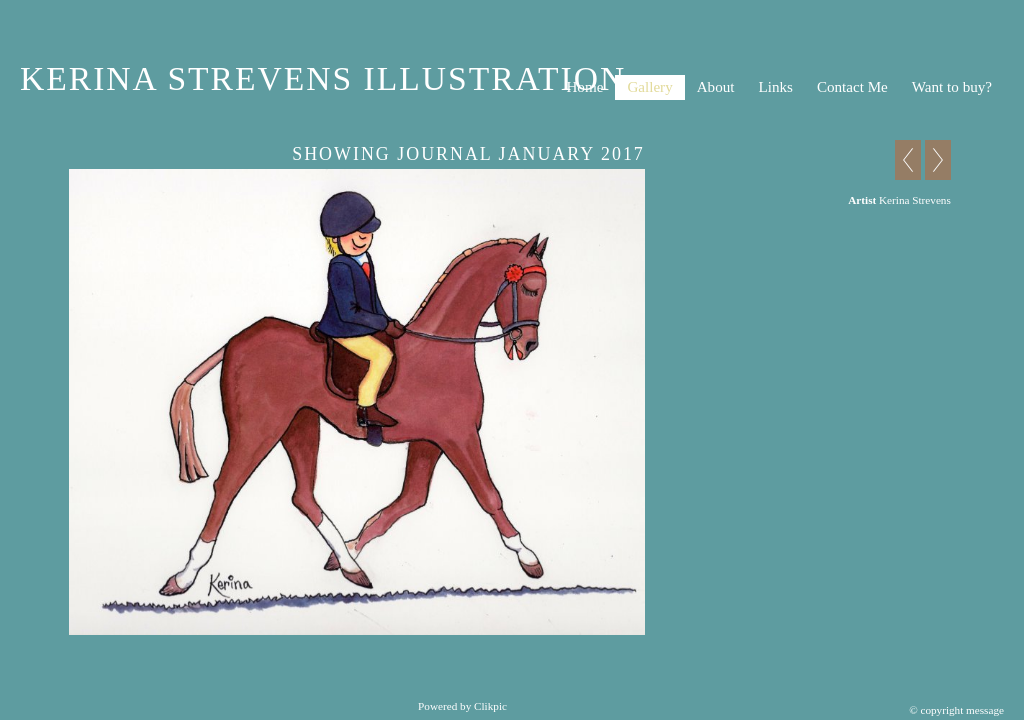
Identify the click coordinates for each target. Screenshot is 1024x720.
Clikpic (490, 706)
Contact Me (852, 87)
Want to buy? (952, 87)
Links (775, 87)
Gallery (649, 87)
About (716, 87)
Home (584, 87)
